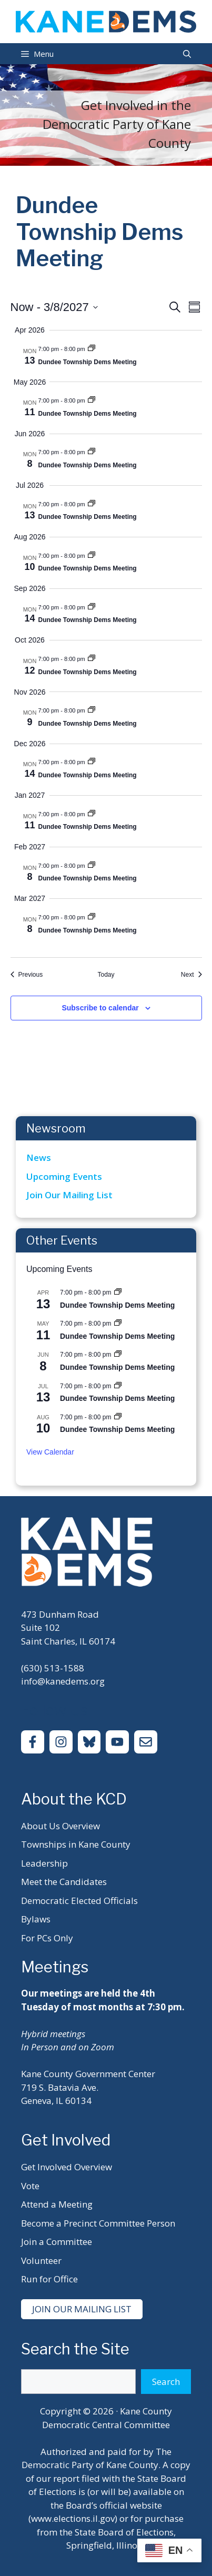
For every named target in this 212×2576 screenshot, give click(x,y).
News (38, 1157)
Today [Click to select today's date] (105, 974)
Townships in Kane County (75, 1844)
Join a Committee (56, 2242)
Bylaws (36, 1919)
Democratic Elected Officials (79, 1901)
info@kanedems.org (63, 1681)
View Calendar (50, 1452)
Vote (30, 2186)
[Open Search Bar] (187, 53)
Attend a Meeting (57, 2204)
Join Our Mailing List (69, 1195)
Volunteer (41, 2260)
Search (166, 2381)
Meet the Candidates (64, 1882)
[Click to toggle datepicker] (54, 307)
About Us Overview (60, 1826)
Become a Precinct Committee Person (98, 2223)
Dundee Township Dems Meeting (87, 362)
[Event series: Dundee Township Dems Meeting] (91, 349)
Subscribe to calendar (100, 1008)
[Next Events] (191, 974)
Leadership (44, 1863)
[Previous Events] (27, 974)
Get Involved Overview (66, 2167)
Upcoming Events (64, 1176)
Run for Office (49, 2279)
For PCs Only (47, 1938)
